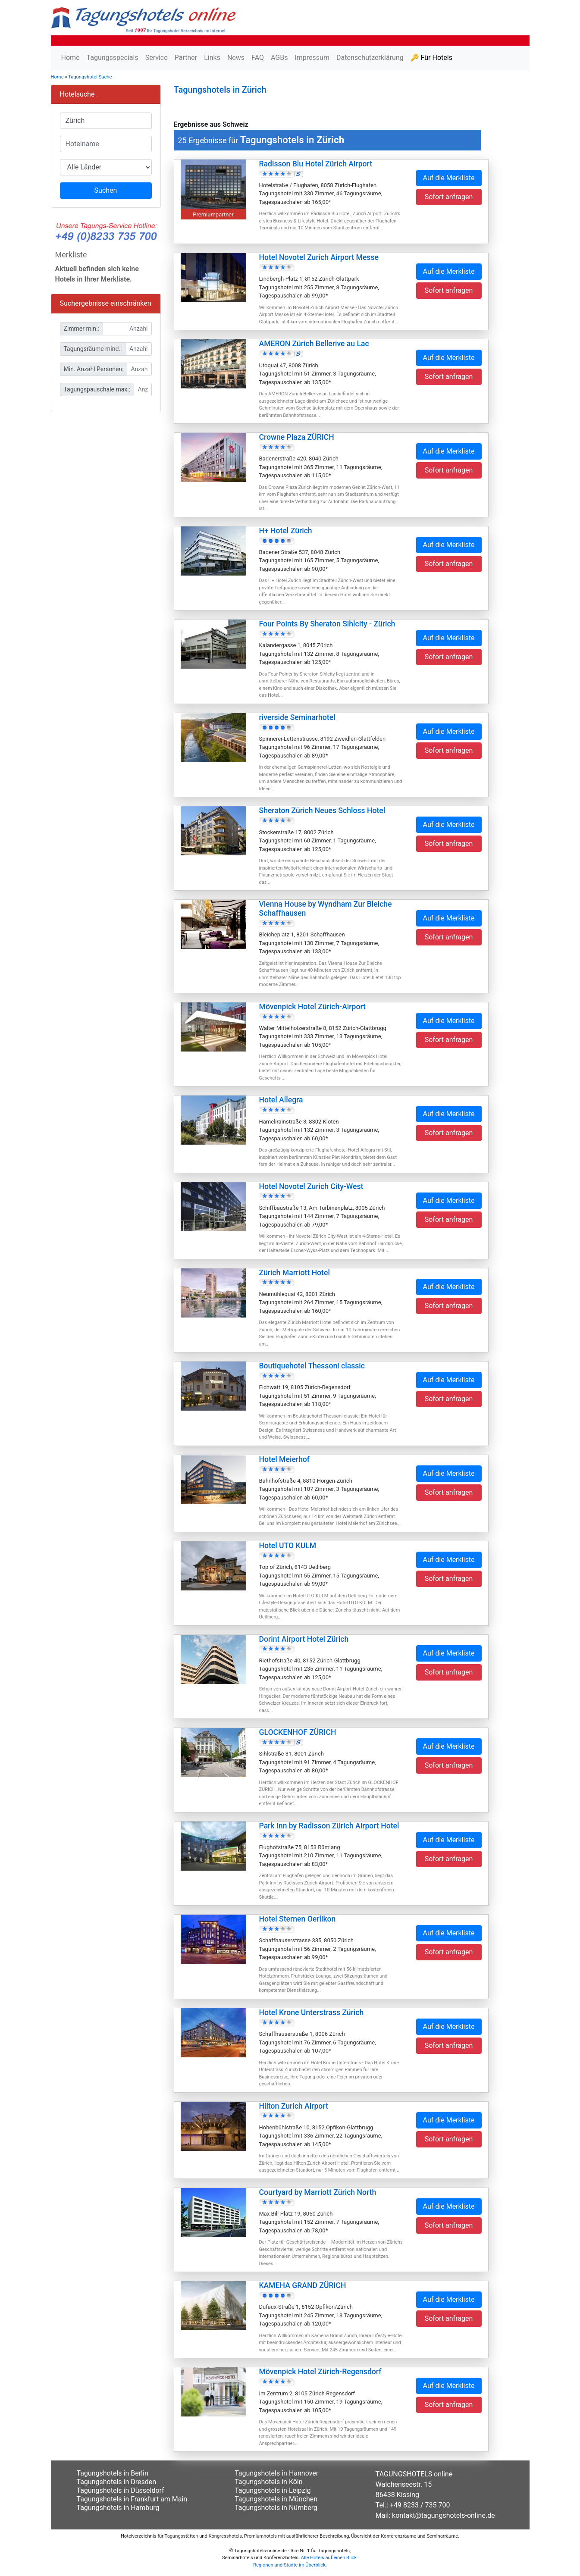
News (236, 57)
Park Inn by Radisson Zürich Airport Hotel (329, 1826)
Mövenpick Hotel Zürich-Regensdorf (320, 2371)
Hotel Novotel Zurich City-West (311, 1186)
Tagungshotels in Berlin (112, 2473)
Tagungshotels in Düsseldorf (120, 2490)
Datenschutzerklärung (370, 57)
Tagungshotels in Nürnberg (276, 2508)
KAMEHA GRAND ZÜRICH (302, 2285)
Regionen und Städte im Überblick (289, 2565)
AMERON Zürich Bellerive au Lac (314, 343)
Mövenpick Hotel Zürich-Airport (312, 1006)
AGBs (279, 57)
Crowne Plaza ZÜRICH (296, 437)
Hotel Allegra (281, 1100)
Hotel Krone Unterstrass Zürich (311, 2012)
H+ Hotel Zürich (285, 530)
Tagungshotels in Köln (268, 2482)
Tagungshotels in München (276, 2499)
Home (70, 57)
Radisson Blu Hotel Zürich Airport (316, 164)
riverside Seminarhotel (297, 717)
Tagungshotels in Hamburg (118, 2508)
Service (156, 57)
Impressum (312, 57)
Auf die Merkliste (449, 178)
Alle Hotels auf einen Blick (329, 2557)
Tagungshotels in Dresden (117, 2482)
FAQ (257, 57)
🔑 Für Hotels (431, 57)
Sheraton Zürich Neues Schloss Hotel (322, 810)
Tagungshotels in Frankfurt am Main (132, 2499)
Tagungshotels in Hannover (276, 2473)
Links (212, 57)
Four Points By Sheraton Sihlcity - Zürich (327, 624)
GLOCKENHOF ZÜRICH (297, 1732)
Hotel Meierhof (284, 1459)
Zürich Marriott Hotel (294, 1272)
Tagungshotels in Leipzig (272, 2490)
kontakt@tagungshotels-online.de (443, 2515)
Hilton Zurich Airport (293, 2106)
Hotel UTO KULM (288, 1545)
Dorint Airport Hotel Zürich (304, 1639)
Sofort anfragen (449, 197)
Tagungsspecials (112, 57)
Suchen (105, 190)
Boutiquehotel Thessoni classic (312, 1366)
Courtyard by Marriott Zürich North (317, 2192)
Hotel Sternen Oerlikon (297, 1919)
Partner (186, 57)
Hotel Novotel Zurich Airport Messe (319, 257)
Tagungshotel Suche (90, 77)
